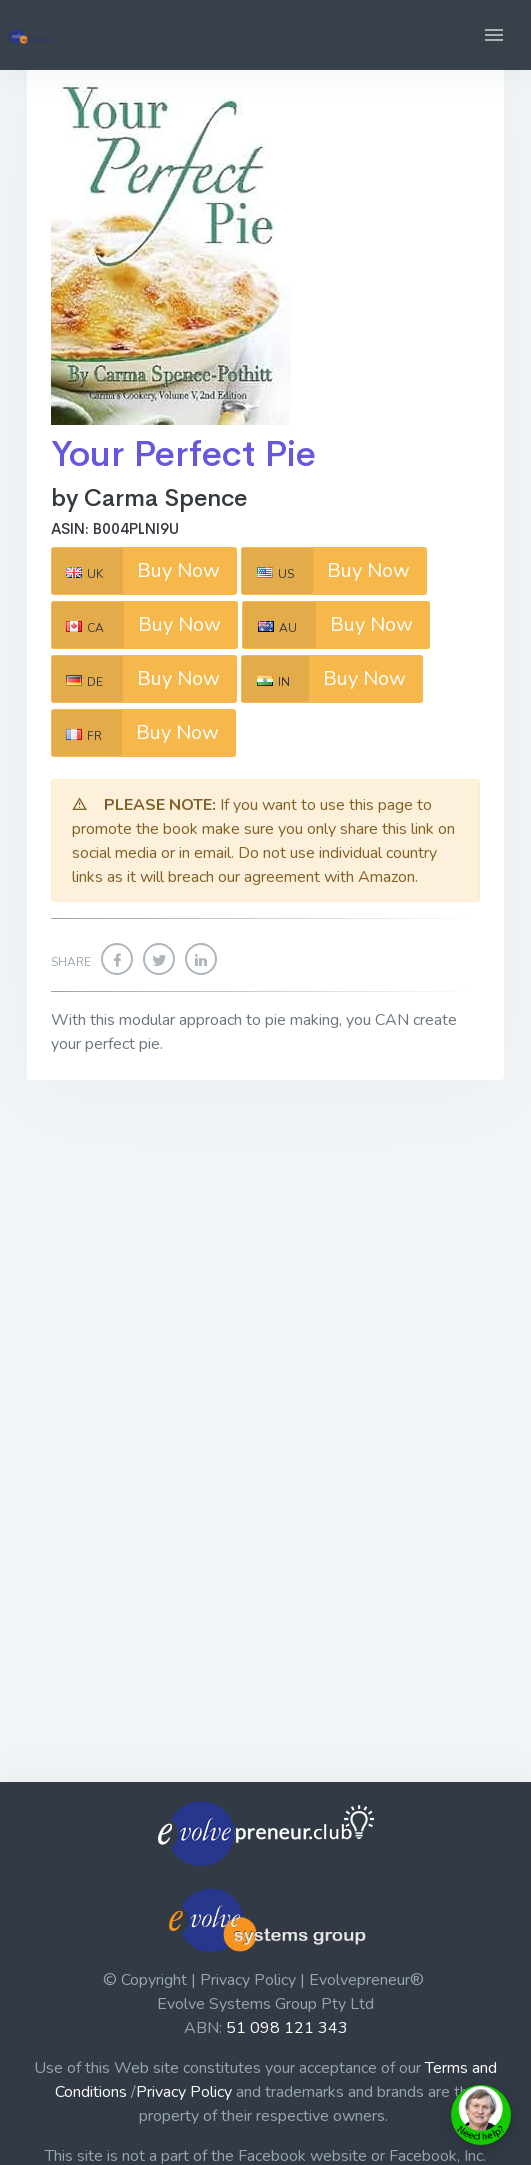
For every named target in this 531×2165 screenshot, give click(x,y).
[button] (494, 35)
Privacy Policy (184, 2092)
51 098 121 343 (287, 2028)
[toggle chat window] (481, 2115)
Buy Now (136, 571)
